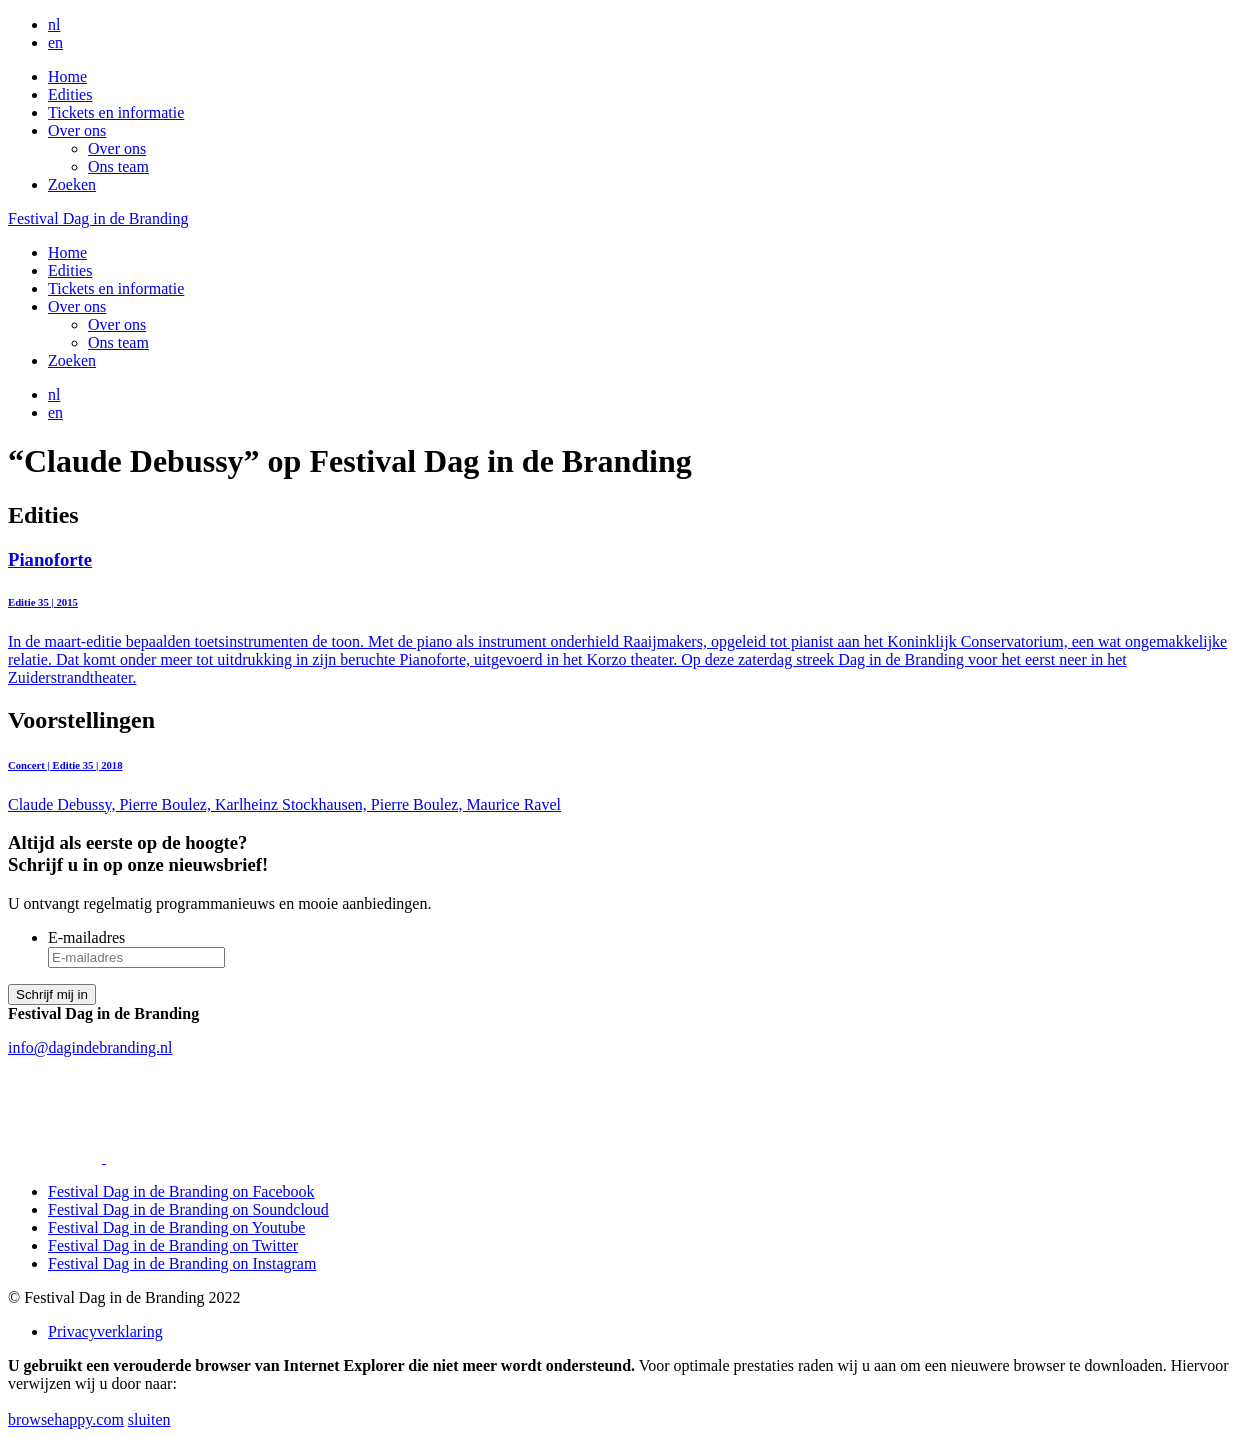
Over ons (77, 130)
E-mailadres (86, 937)
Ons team (118, 166)
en (55, 42)
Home (67, 76)
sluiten (149, 1419)
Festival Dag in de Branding (98, 218)
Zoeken (72, 184)
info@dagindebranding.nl (90, 1047)
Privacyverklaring (105, 1331)
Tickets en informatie (116, 112)
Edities (70, 94)
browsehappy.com (66, 1419)
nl (54, 24)
